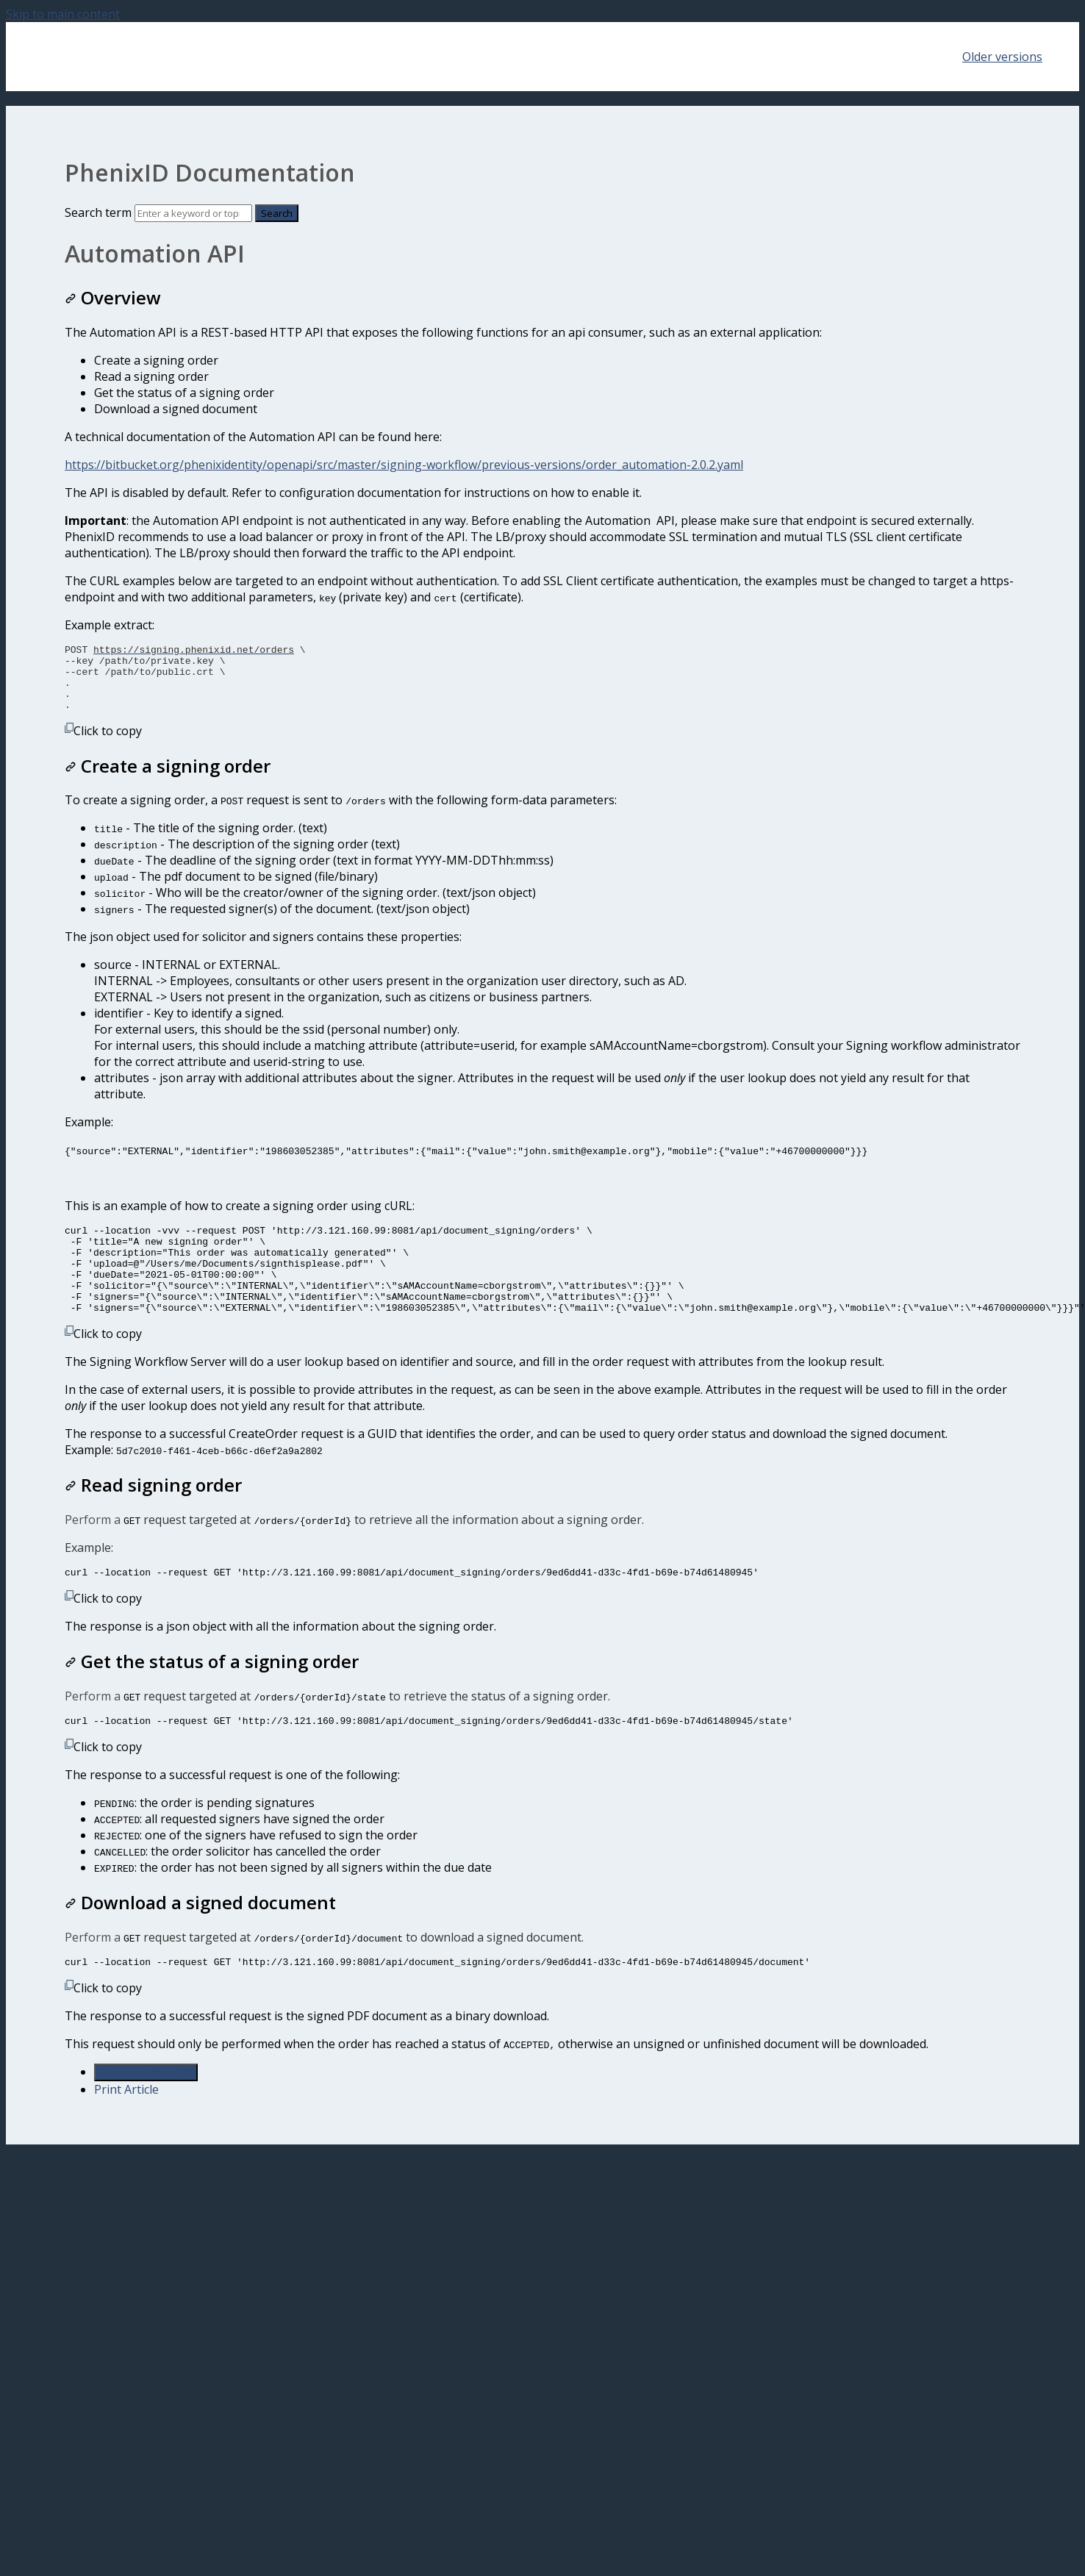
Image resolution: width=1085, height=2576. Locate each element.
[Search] (193, 213)
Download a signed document (200, 1937)
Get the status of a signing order (212, 1694)
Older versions (1002, 57)
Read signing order (153, 1515)
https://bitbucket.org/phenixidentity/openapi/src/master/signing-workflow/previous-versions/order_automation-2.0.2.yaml (404, 465)
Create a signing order (168, 779)
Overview (113, 297)
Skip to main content (63, 14)
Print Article (126, 2127)
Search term (98, 212)
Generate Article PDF (146, 2110)
